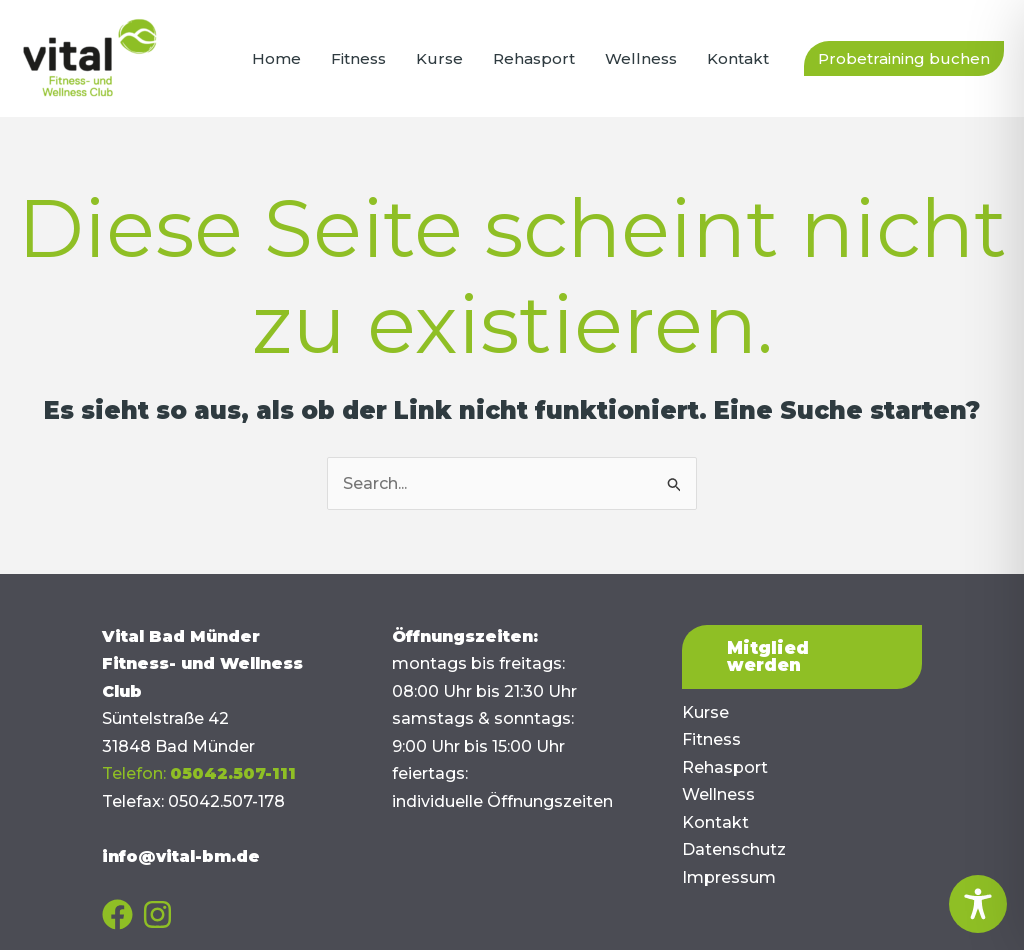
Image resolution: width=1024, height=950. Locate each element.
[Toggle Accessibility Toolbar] (978, 904)
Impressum (729, 877)
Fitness (711, 739)
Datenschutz (734, 849)
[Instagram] (157, 914)
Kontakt (715, 822)
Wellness (718, 794)
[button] (904, 58)
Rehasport (725, 767)
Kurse (705, 712)
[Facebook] (117, 914)
